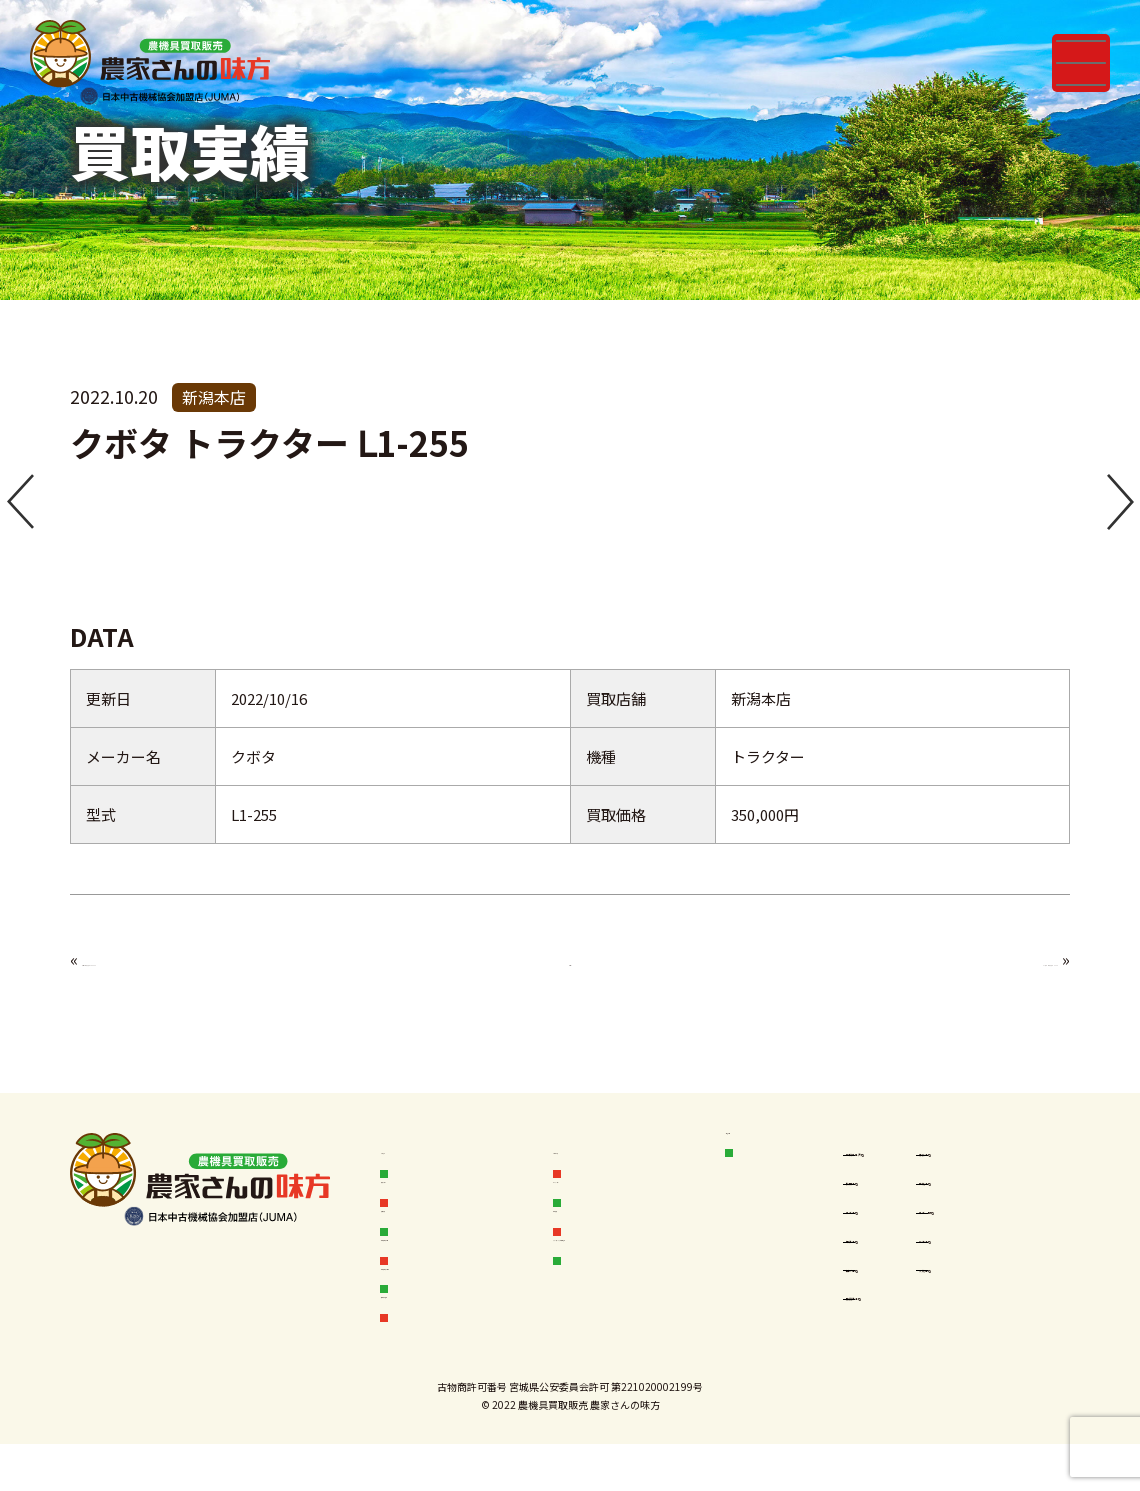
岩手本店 (887, 1222)
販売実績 (425, 1225)
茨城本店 (991, 1293)
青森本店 (991, 1152)
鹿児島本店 (893, 1328)
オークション (613, 1188)
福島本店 (887, 1257)
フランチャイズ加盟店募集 (647, 1276)
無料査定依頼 (440, 1336)
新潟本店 (991, 1257)
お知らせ (425, 1151)
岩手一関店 (997, 1222)
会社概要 (598, 1225)
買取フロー (432, 1188)
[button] (20, 504)
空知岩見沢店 (900, 1152)
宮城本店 (991, 1187)
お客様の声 (605, 1151)
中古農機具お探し (455, 1299)
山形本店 (887, 1293)
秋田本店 (887, 1187)
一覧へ (570, 959)
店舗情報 (770, 1151)
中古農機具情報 (447, 1262)
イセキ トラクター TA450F (177, 959)
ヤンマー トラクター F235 (952, 959)
